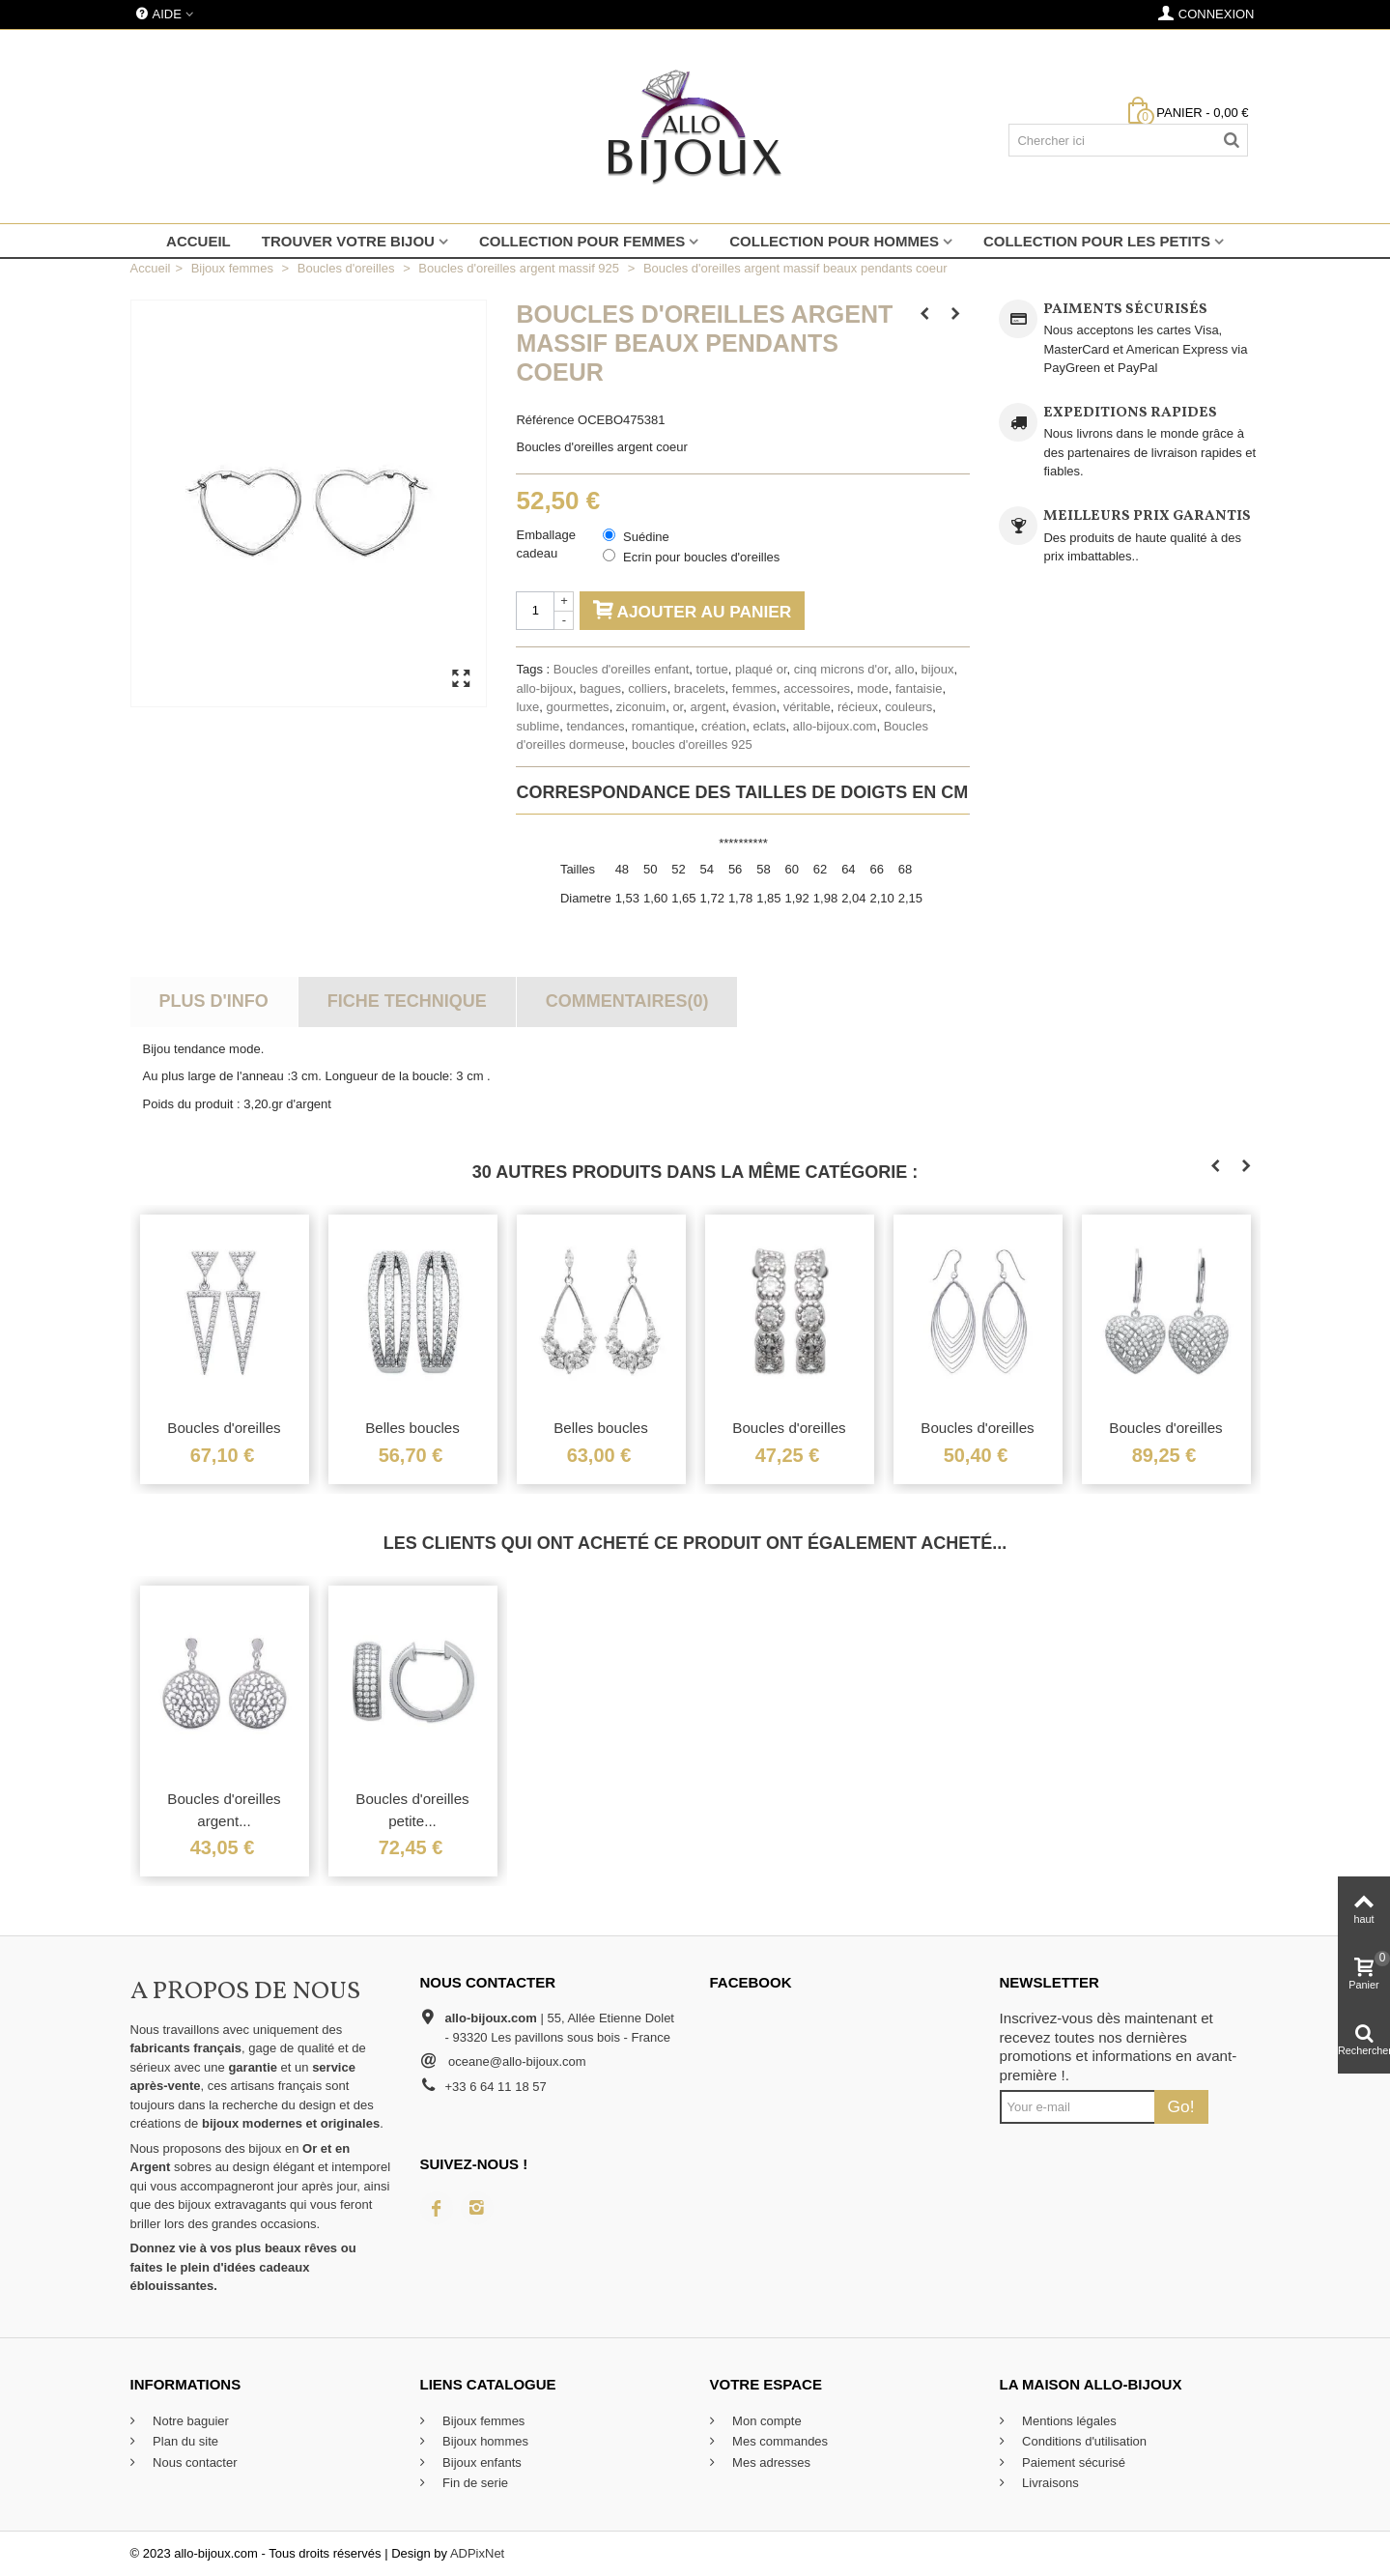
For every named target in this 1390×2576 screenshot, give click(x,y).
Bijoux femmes (482, 2421)
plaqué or (761, 669)
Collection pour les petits (1096, 241)
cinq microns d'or (841, 669)
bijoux (938, 669)
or (677, 707)
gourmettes (578, 707)
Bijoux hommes (484, 2441)
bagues (600, 688)
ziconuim (641, 707)
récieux (857, 707)
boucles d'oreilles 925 (692, 744)
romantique (663, 726)
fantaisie (918, 688)
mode (873, 688)
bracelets (699, 688)
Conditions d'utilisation (1083, 2441)
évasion (755, 707)
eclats (769, 726)
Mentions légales (1068, 2421)
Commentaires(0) (627, 1001)
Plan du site (184, 2441)
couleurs (908, 707)
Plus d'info (213, 1001)
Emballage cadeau (545, 544)
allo (904, 669)
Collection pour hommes (834, 241)
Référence (545, 420)
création (723, 726)
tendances (596, 726)
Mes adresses (770, 2462)
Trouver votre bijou (348, 241)
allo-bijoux (544, 688)
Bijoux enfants (481, 2462)
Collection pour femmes (582, 241)
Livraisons (1049, 2483)
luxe (527, 707)
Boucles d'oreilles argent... (223, 1809)
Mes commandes (779, 2441)
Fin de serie (474, 2483)
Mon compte (765, 2421)
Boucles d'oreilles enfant (621, 669)
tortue (712, 669)
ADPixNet (477, 2553)
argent (707, 707)
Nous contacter (194, 2462)
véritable (807, 707)
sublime (537, 726)
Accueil (198, 241)
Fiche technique (407, 1001)
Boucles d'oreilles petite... (411, 1809)
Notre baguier (189, 2421)
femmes (754, 688)
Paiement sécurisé (1072, 2462)
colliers (647, 688)
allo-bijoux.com (835, 726)
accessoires (816, 688)
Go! (1181, 2106)
